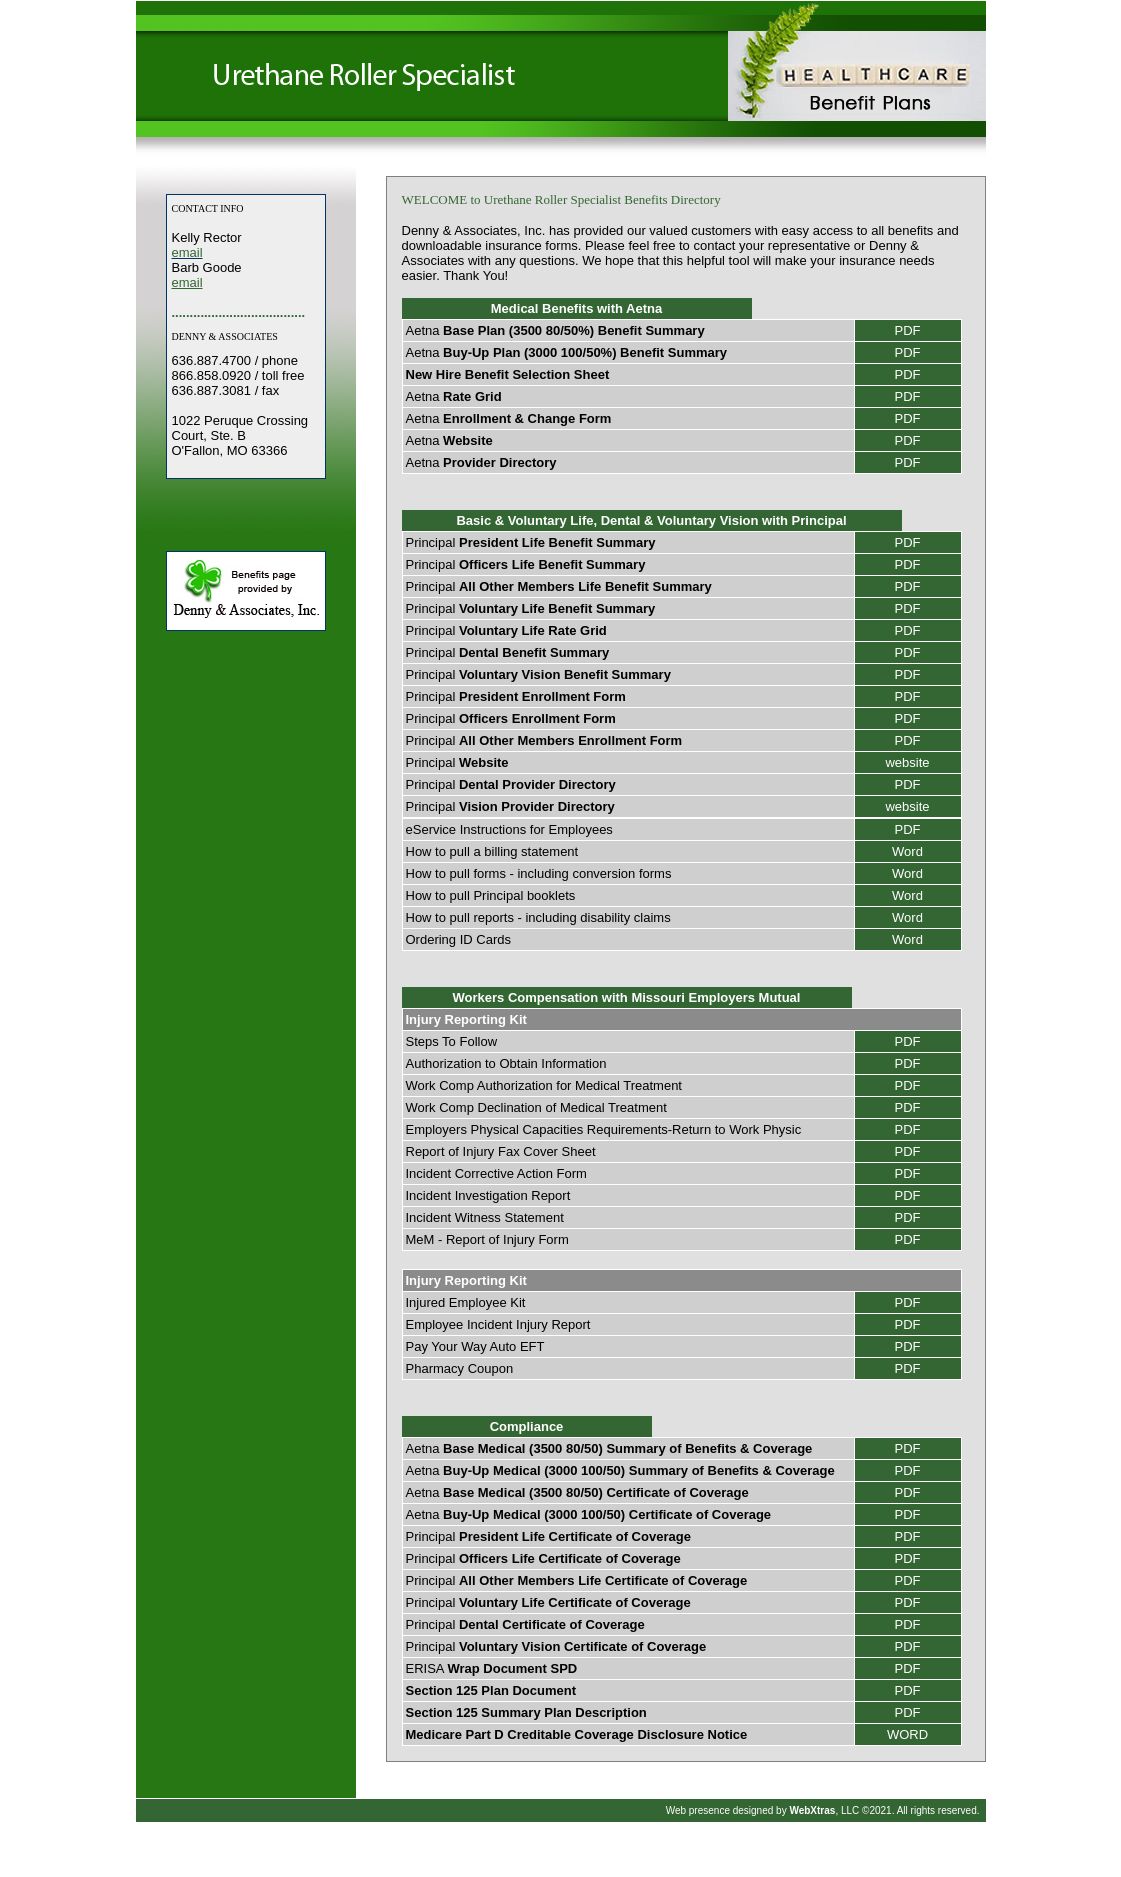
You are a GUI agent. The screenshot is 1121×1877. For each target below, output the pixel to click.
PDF (908, 330)
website (907, 762)
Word (907, 851)
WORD (907, 1734)
